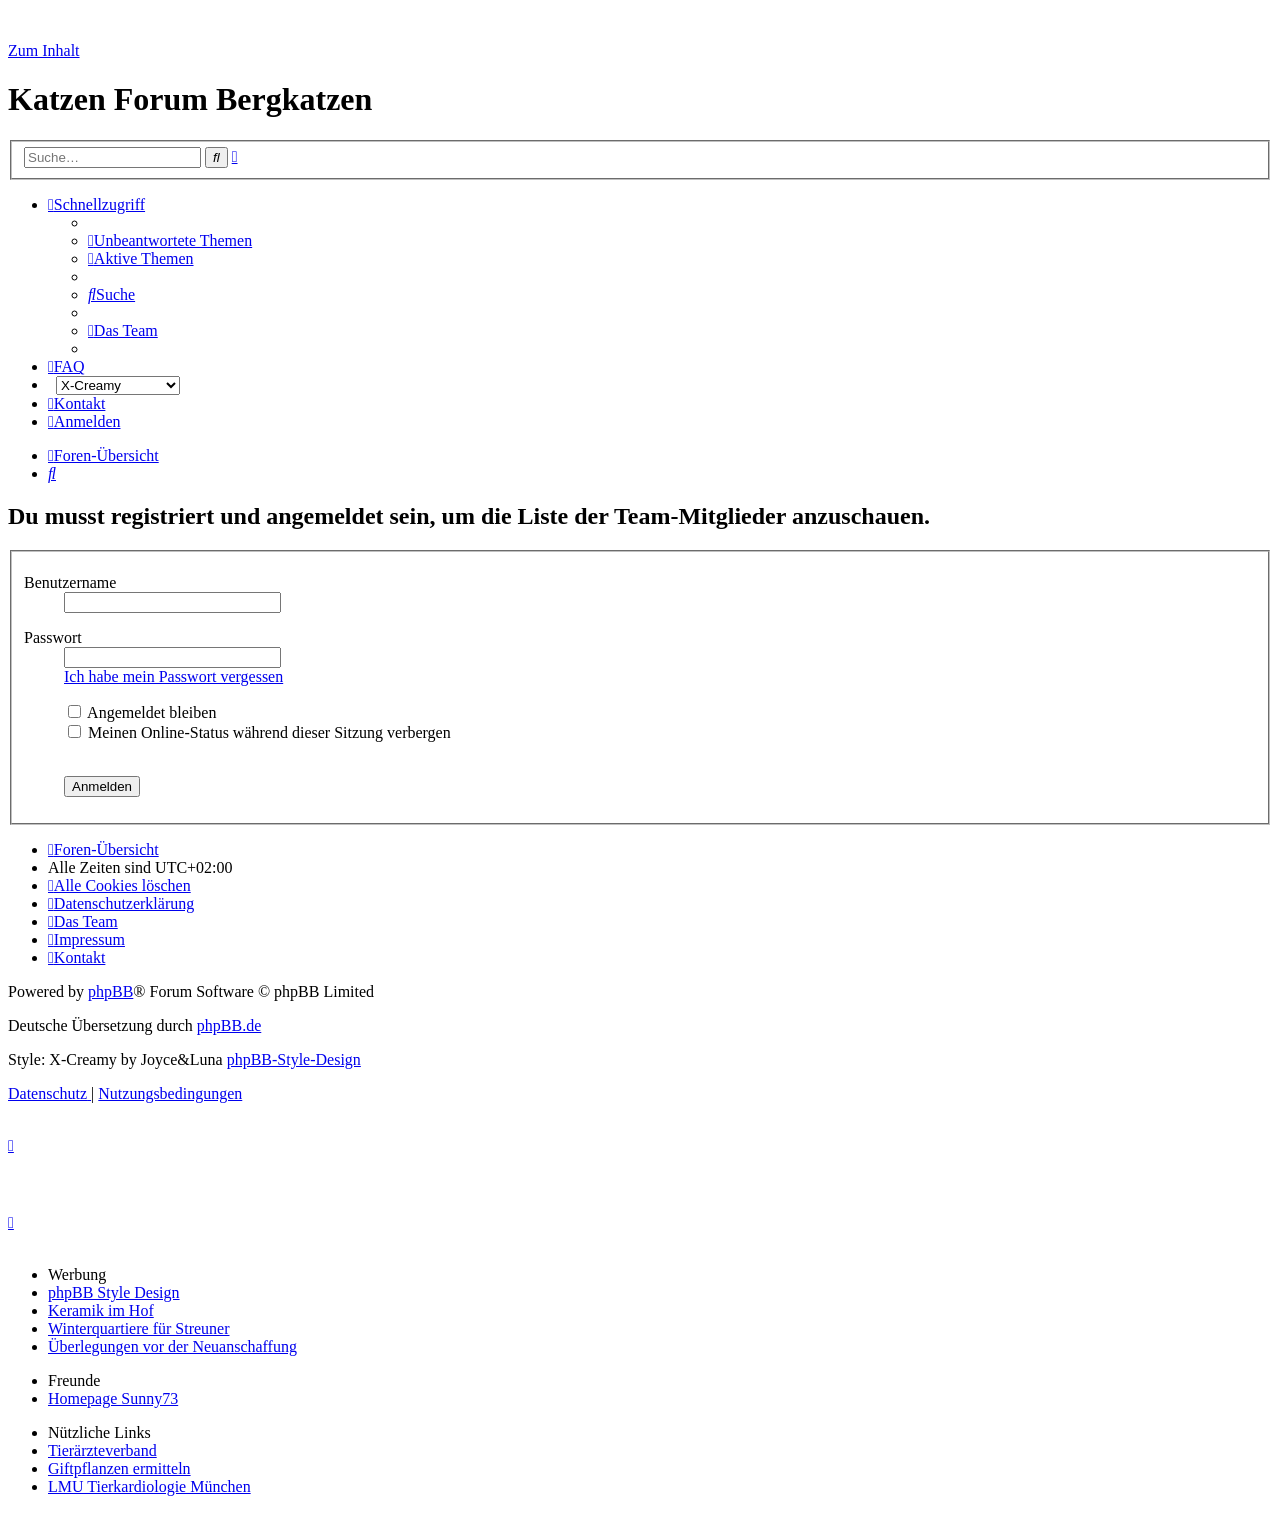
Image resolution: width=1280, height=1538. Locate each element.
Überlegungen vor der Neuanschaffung (172, 1346)
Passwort (55, 637)
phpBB (110, 991)
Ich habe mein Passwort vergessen (173, 676)
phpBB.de (229, 1025)
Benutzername (72, 582)
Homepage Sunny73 (113, 1398)
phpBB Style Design (114, 1292)
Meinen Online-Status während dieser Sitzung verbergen (259, 732)
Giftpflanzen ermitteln (119, 1468)
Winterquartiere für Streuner (139, 1328)
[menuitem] (170, 240)
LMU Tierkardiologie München (149, 1486)
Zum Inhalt (44, 50)
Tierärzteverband (102, 1450)
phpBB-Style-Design (294, 1059)
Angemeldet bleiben (142, 712)
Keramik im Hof (101, 1310)
